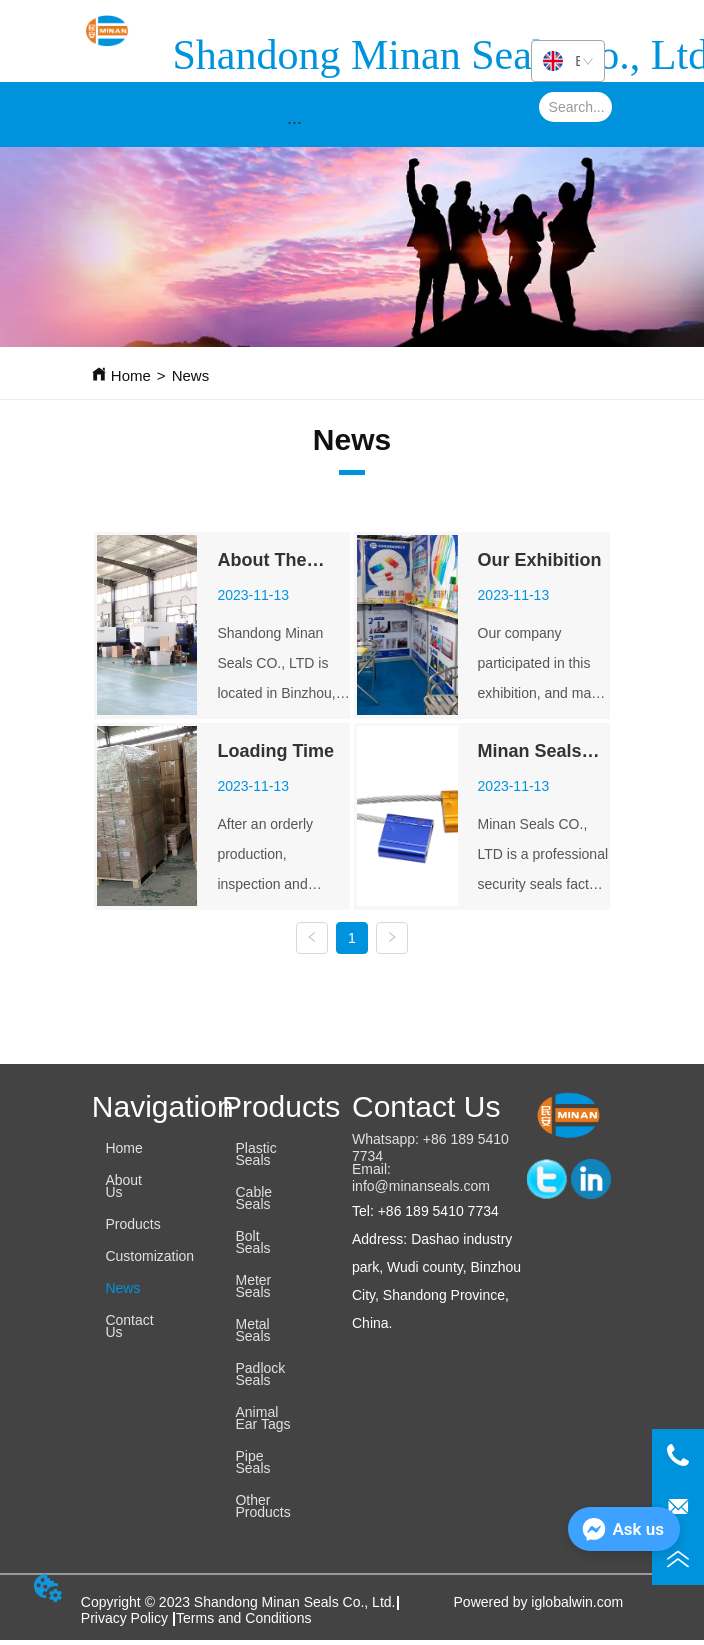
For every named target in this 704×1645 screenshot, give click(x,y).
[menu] (295, 122)
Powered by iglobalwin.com (539, 1602)
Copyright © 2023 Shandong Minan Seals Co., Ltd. (238, 1602)
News (191, 375)
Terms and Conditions (243, 1618)
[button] (294, 122)
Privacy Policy (126, 1618)
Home (131, 375)
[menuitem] (295, 122)
